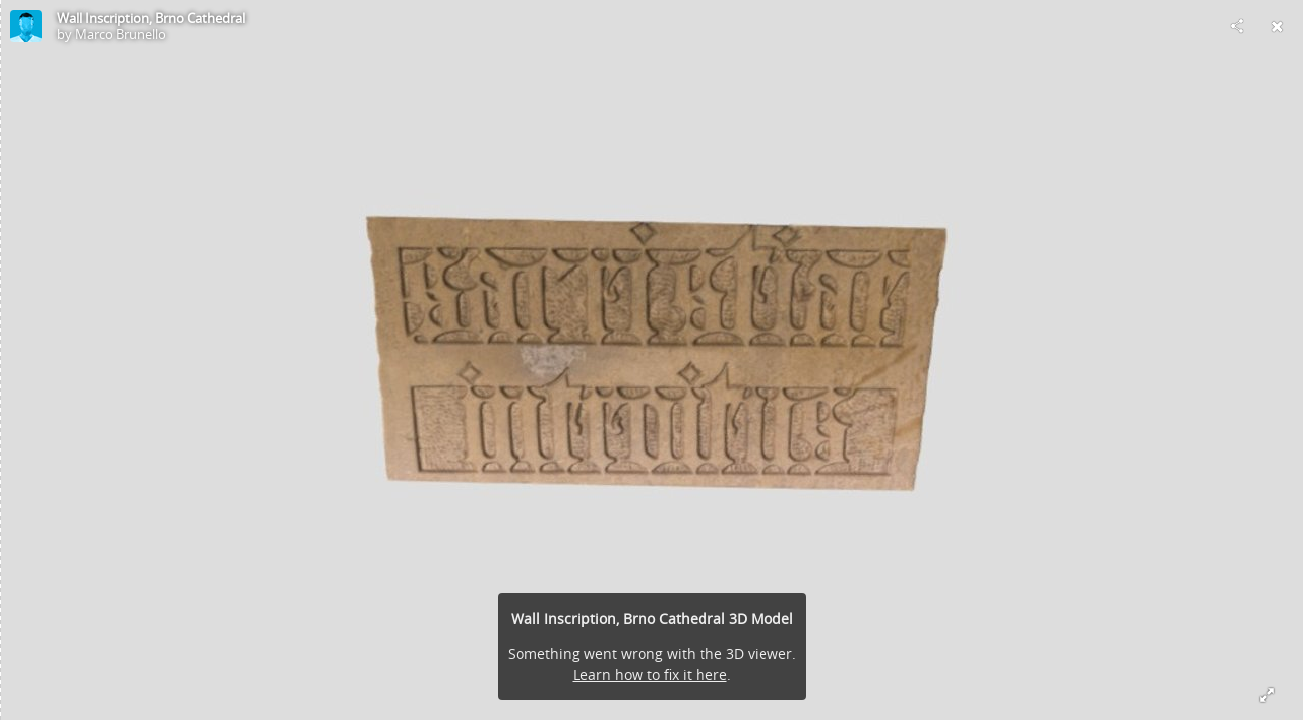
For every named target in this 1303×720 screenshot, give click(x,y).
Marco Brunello (120, 34)
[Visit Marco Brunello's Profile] (26, 26)
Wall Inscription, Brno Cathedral (151, 18)
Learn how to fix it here (650, 674)
